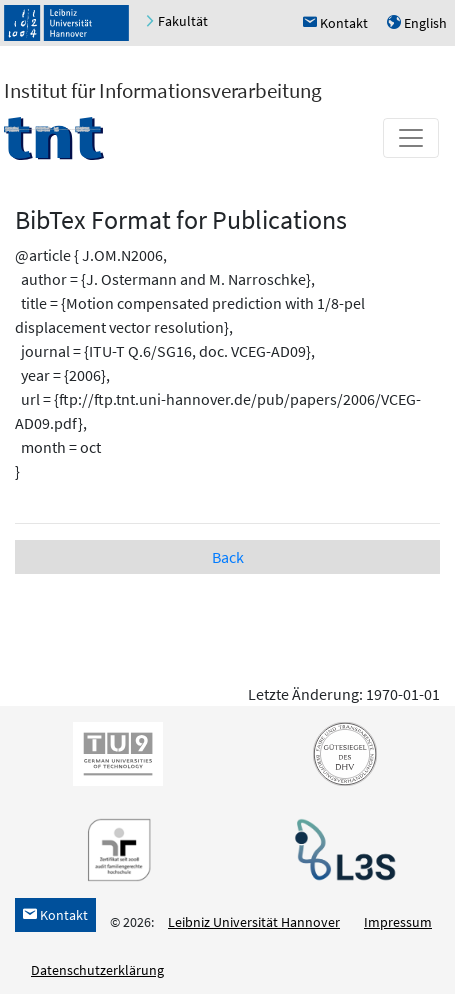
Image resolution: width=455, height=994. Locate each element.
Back (228, 557)
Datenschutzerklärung (97, 970)
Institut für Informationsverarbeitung (163, 90)
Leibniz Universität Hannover (254, 922)
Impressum (398, 922)
